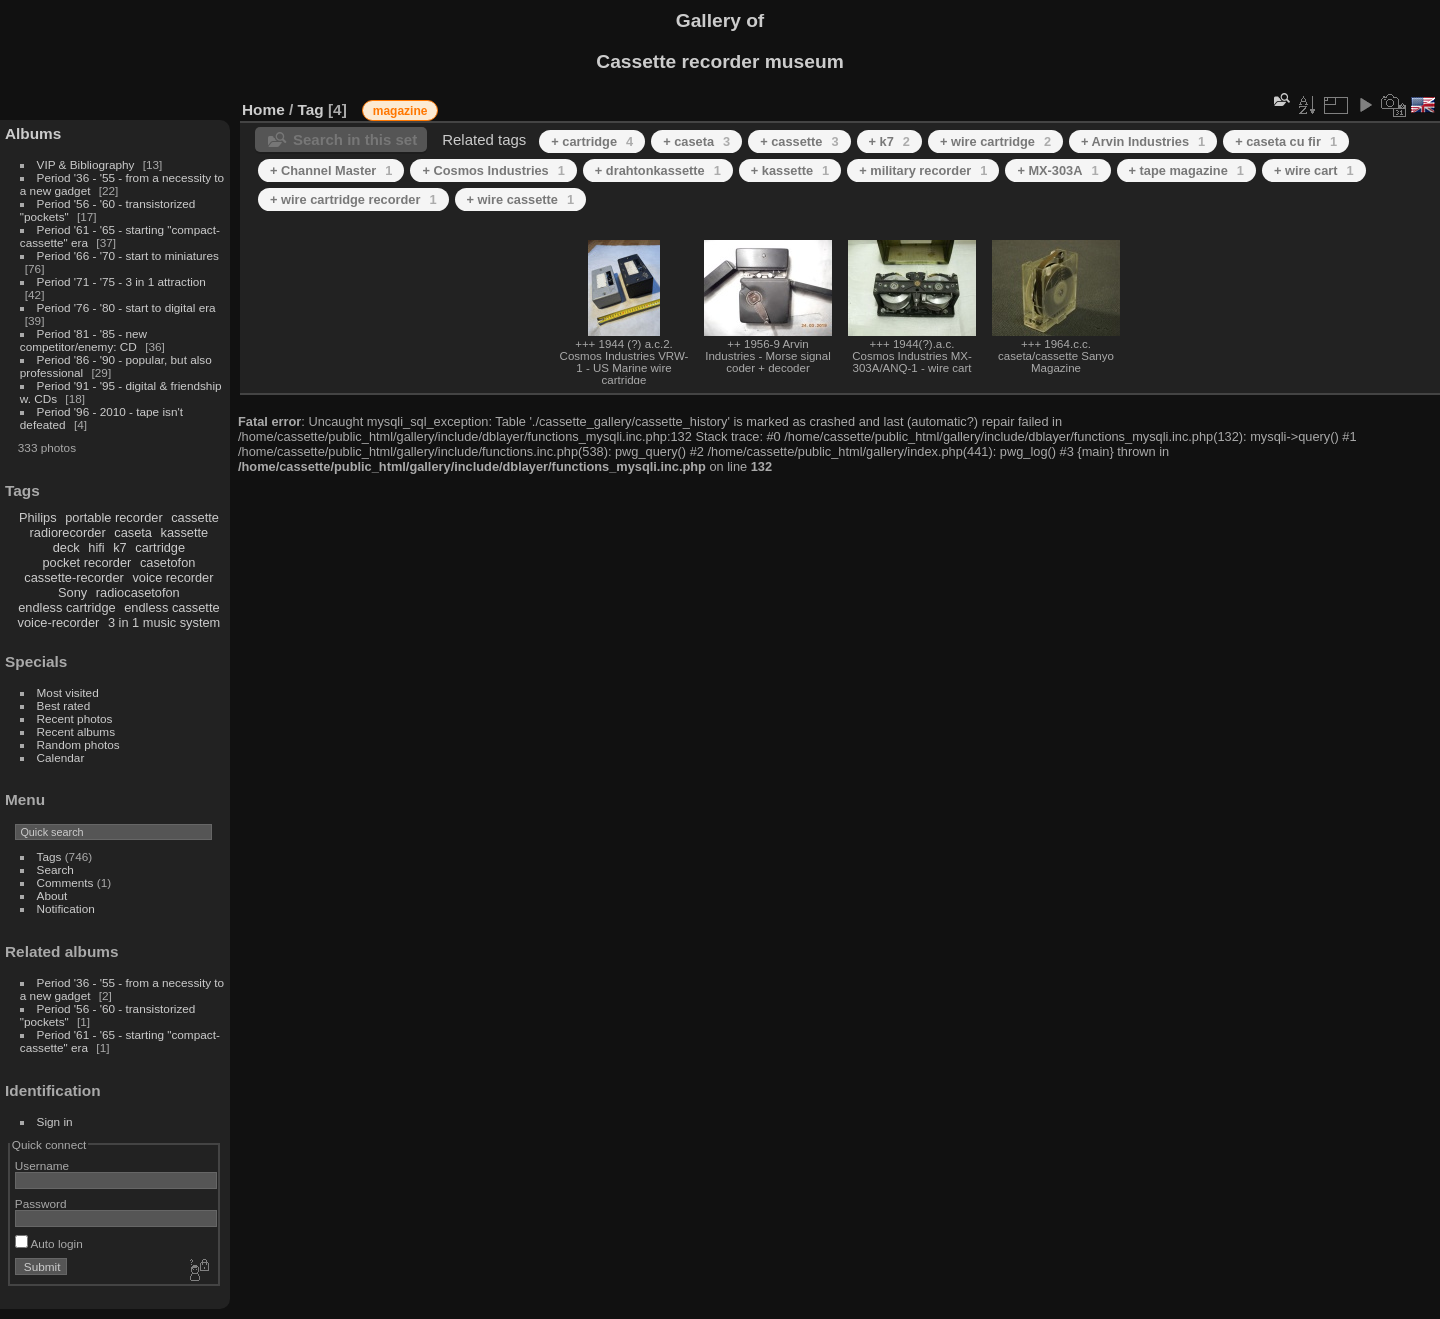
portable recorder (113, 517)
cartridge (160, 547)
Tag (311, 109)
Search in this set (355, 139)
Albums (33, 133)
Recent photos (75, 718)
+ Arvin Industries (1143, 141)
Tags (49, 856)
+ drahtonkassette (658, 170)
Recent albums (76, 731)
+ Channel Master (331, 170)
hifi (96, 547)
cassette (195, 517)
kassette (185, 532)
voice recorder (172, 577)
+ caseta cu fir (1286, 141)
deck (66, 547)
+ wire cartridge (995, 141)
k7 (120, 547)
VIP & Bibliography (87, 164)
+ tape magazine (1186, 170)
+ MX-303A (1057, 170)
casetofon (168, 562)
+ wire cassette (521, 199)
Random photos (78, 744)
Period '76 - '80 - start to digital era (126, 307)
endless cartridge (66, 607)
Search (55, 869)
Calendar (61, 757)
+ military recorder (923, 170)
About (52, 895)
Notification (66, 908)
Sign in (55, 1121)
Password (41, 1203)
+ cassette (799, 141)
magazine (400, 111)
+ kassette (790, 170)
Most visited (68, 692)
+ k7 (889, 141)
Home (263, 109)
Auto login (49, 1243)
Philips (38, 517)
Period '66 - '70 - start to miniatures (128, 255)
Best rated (64, 705)
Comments (65, 882)
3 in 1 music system (164, 622)
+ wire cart (1314, 170)
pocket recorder (86, 562)
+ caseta (696, 141)
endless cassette (171, 607)
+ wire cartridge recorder (353, 199)
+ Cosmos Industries (493, 170)
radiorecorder (68, 532)
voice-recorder (59, 622)
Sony (72, 592)
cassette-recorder (74, 577)
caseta (133, 532)
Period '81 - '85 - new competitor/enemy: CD (83, 340)
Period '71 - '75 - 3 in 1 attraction (121, 281)
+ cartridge (592, 141)
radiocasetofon (138, 592)
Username (42, 1165)
